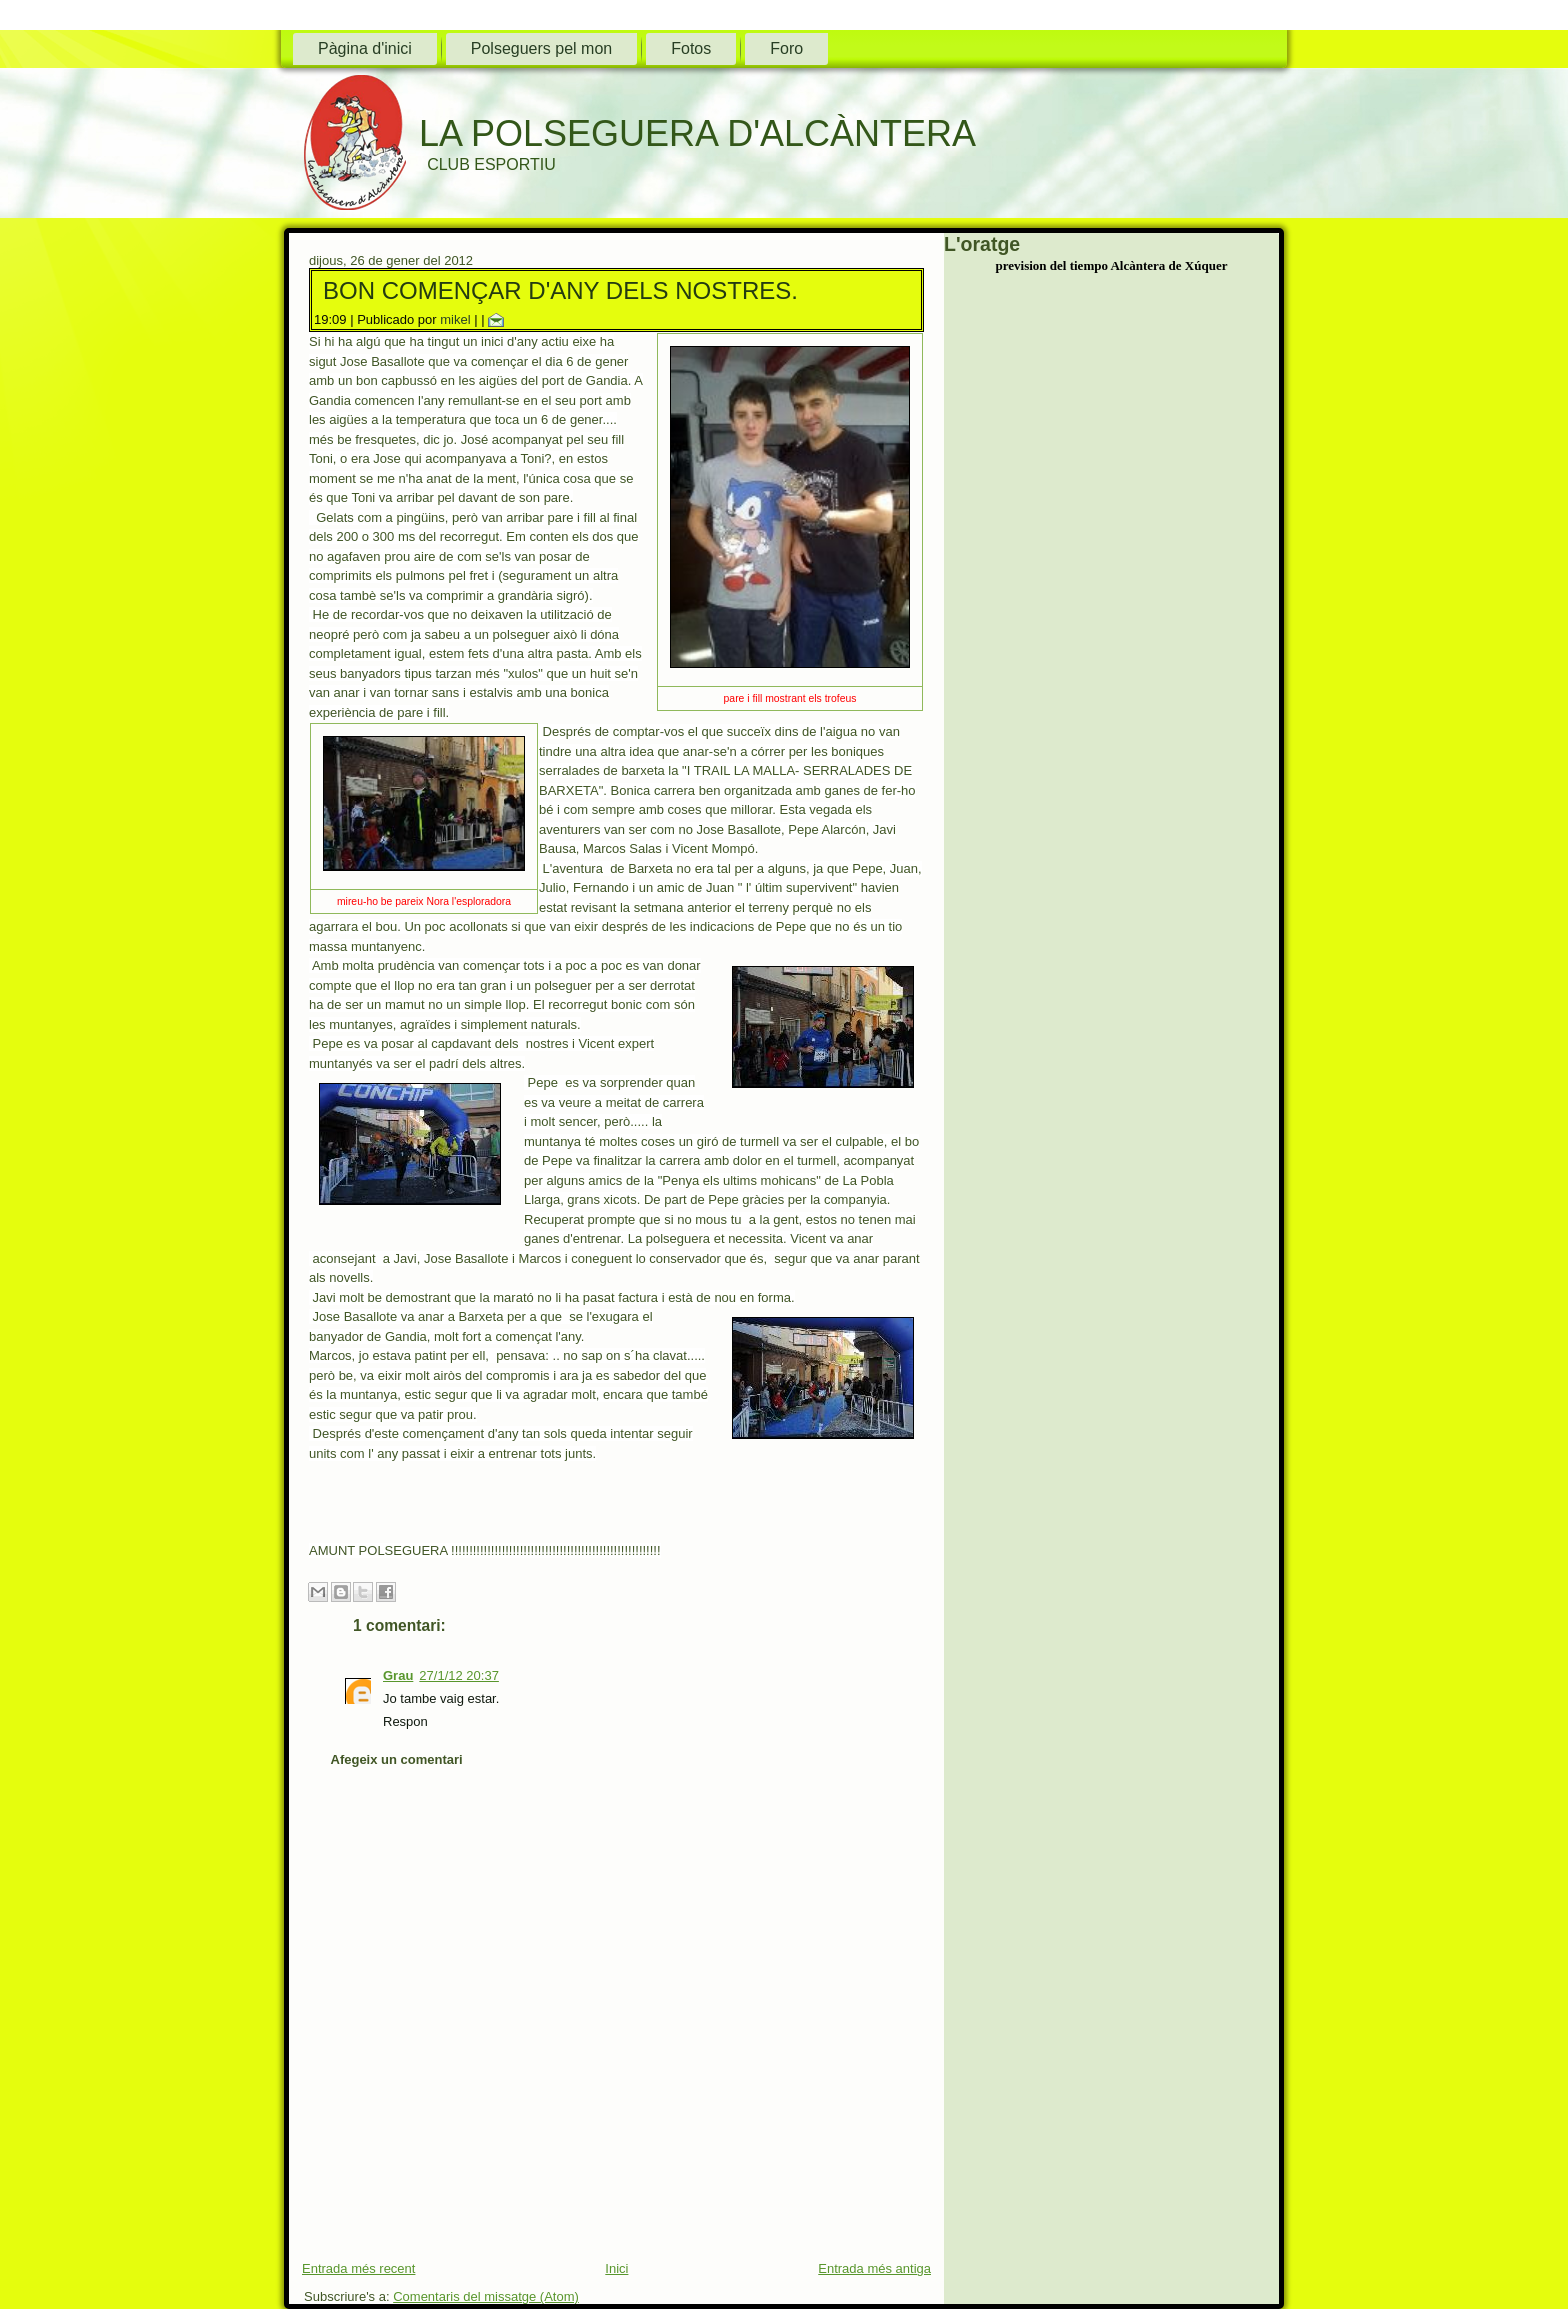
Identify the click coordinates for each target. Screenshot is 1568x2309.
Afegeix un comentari (397, 1759)
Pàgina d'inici (365, 48)
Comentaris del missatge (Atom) (486, 2296)
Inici (616, 2268)
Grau (398, 1675)
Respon (405, 1721)
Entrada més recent (358, 2268)
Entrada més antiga (874, 2268)
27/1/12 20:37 (459, 1675)
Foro (786, 48)
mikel (455, 319)
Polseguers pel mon (541, 48)
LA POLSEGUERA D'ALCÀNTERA (697, 133)
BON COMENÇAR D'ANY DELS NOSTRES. (560, 290)
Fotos (691, 48)
